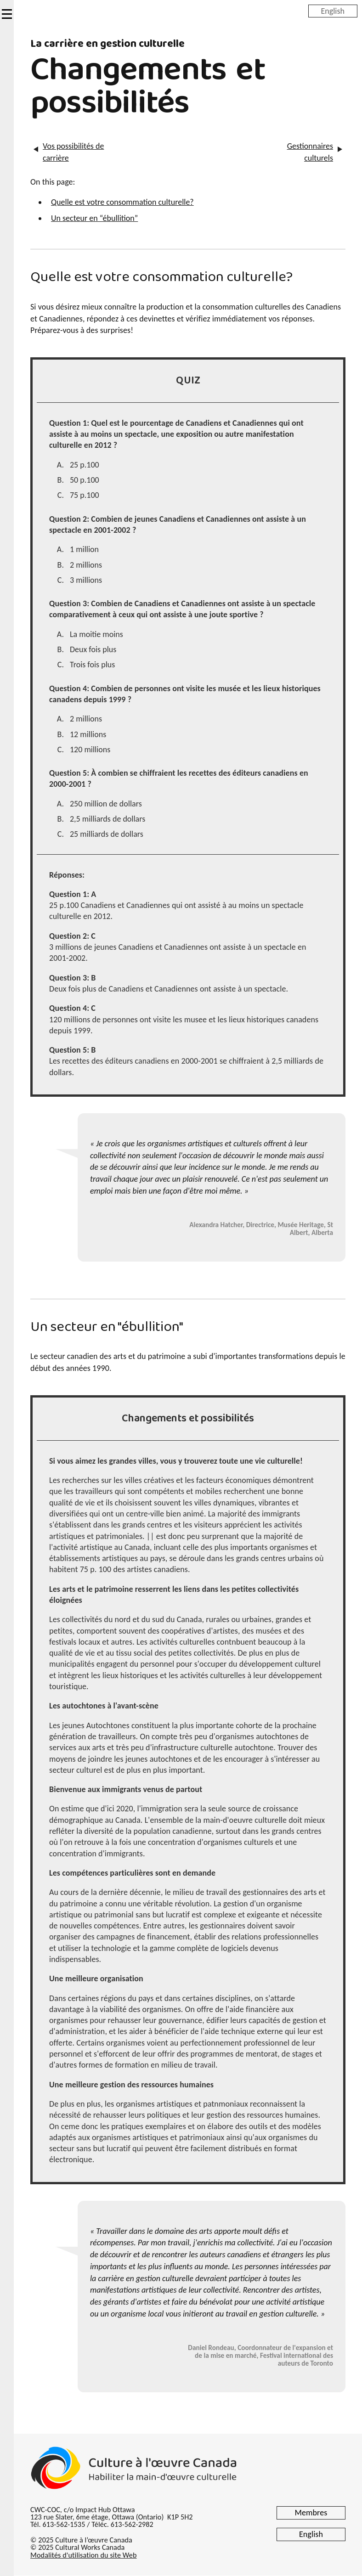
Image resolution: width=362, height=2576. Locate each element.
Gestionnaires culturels (310, 152)
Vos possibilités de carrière (73, 152)
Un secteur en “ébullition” (94, 218)
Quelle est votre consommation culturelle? (122, 202)
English (333, 11)
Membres (311, 2513)
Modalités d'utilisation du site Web (83, 2555)
